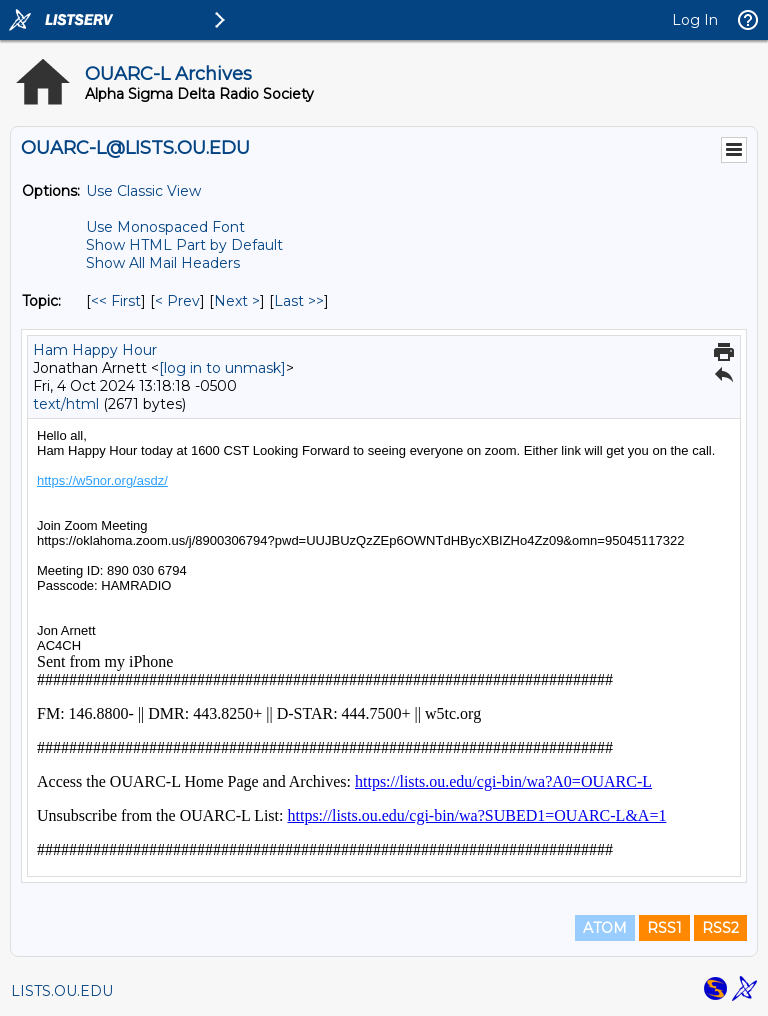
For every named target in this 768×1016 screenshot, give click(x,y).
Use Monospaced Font (165, 227)
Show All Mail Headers (163, 263)
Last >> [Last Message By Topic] (299, 301)
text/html (66, 404)
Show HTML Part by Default (184, 245)
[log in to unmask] (222, 368)
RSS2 (720, 928)
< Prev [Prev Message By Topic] (177, 301)
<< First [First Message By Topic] (116, 301)
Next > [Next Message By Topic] (237, 301)
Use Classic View (143, 191)
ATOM (605, 928)
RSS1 (664, 928)
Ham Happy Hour (95, 350)
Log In (695, 20)
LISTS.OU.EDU (62, 991)
